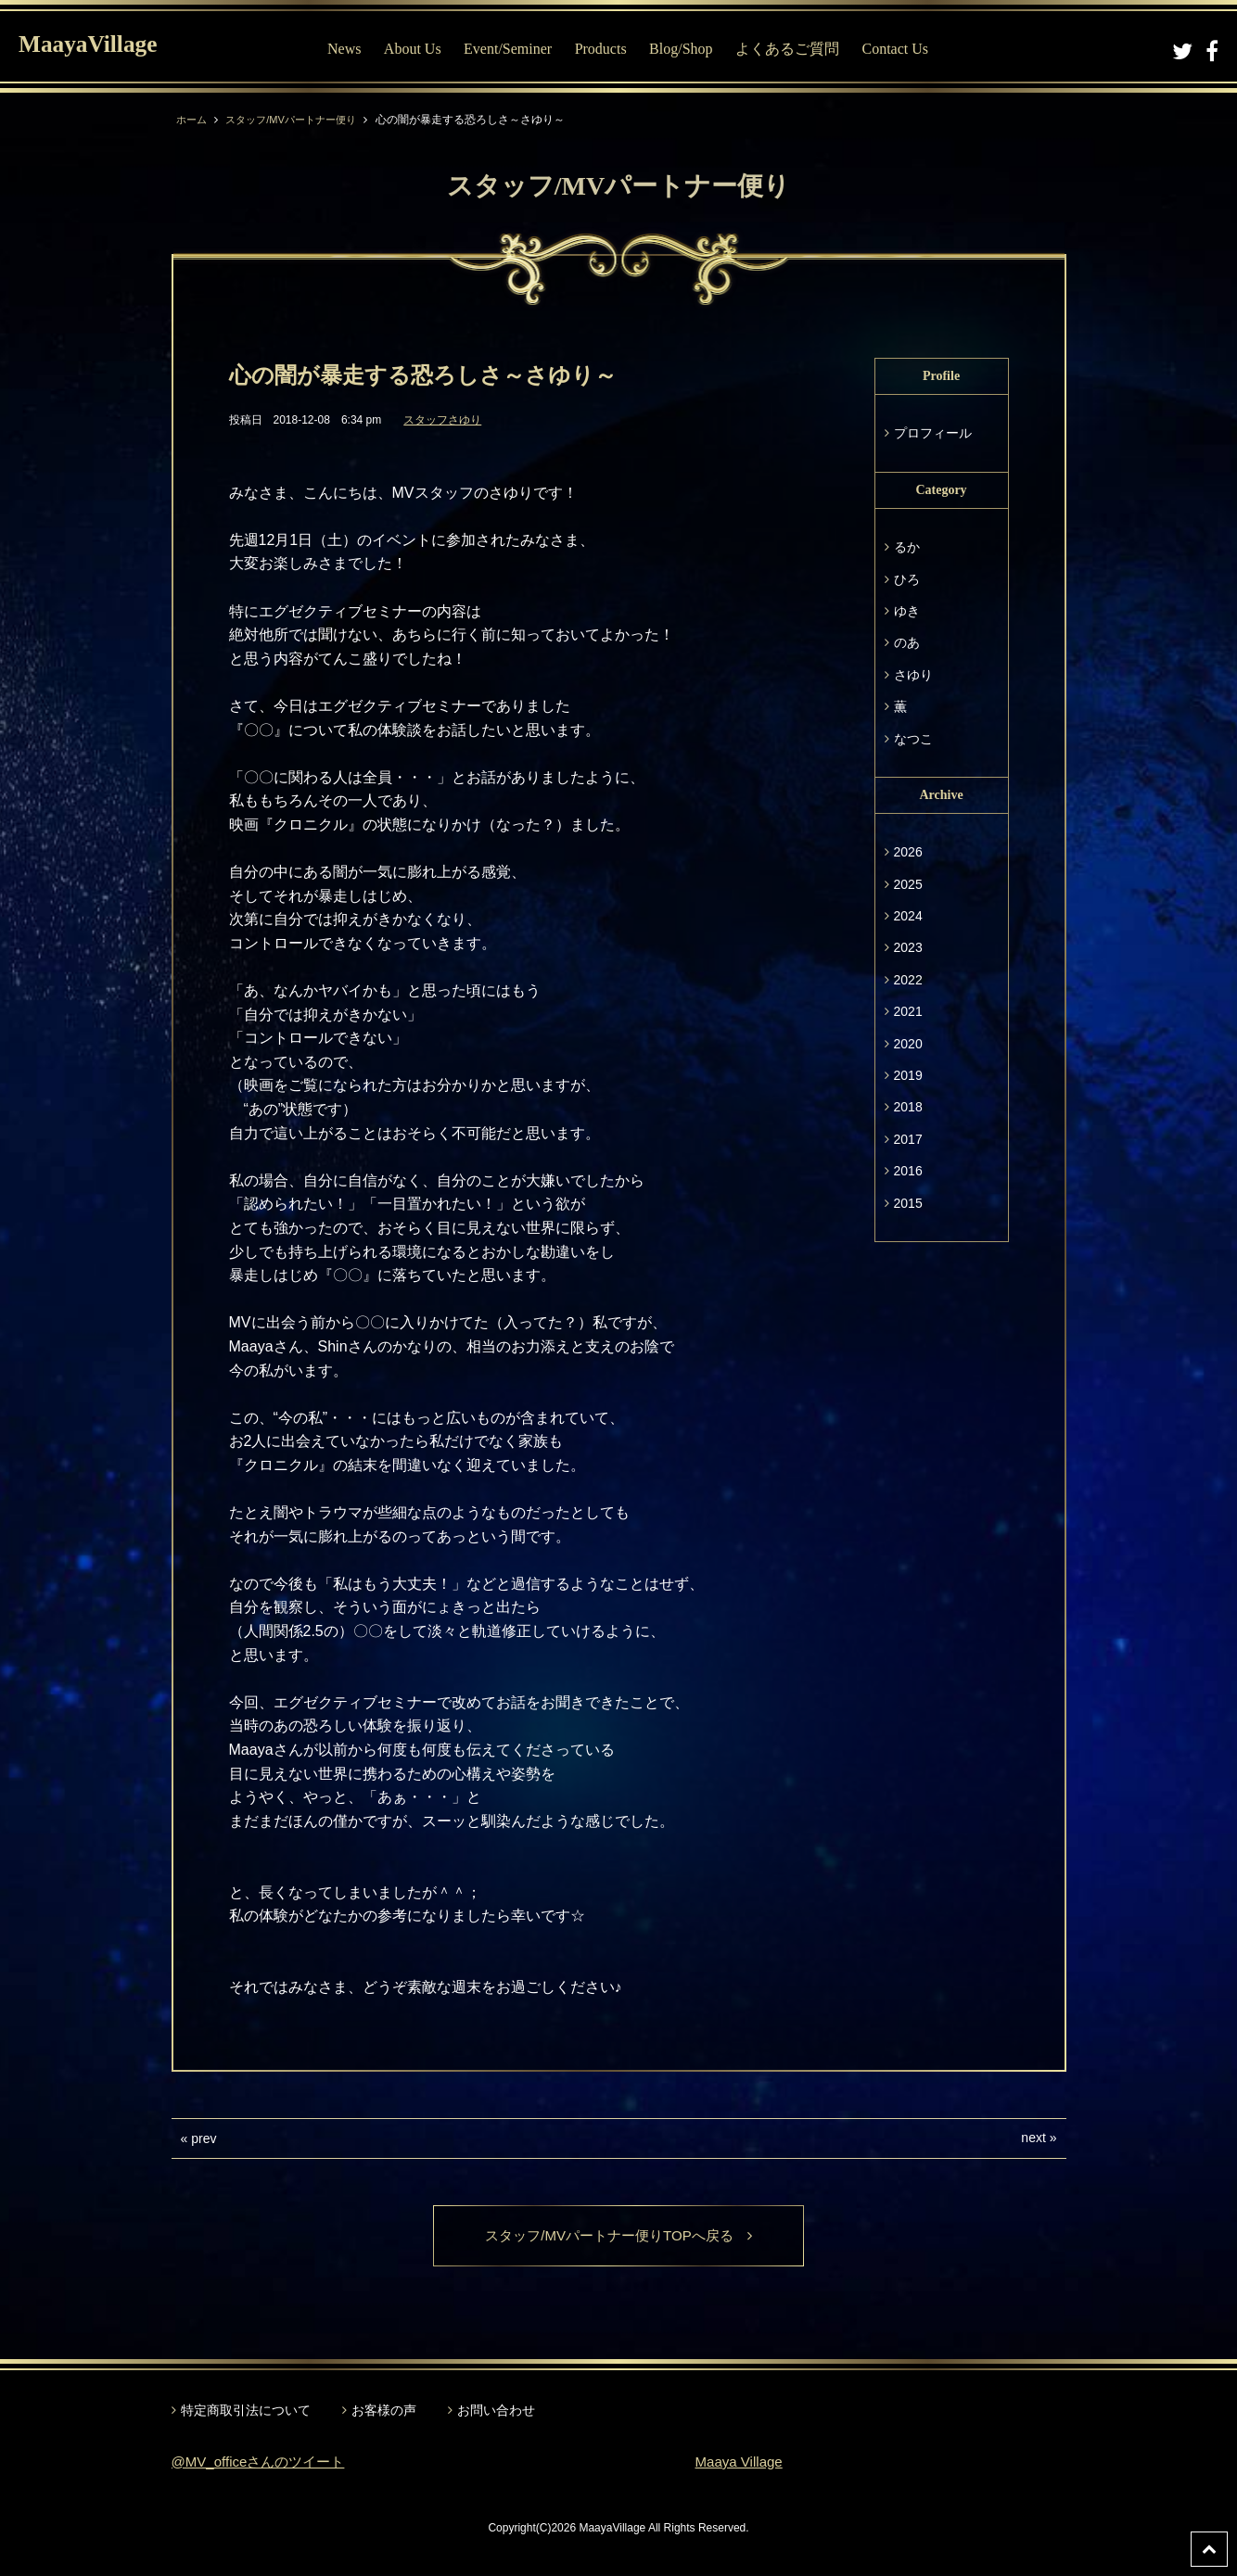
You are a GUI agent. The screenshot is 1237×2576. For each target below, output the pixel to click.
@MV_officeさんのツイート (264, 2462)
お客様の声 (383, 2412)
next (1033, 2137)
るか (907, 546)
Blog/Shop (690, 49)
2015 (908, 1203)
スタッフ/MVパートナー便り (299, 119)
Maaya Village (741, 2462)
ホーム (193, 119)
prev (203, 2138)
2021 (908, 1011)
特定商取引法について (246, 2412)
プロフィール (933, 432)
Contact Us (905, 49)
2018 (908, 1106)
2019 (908, 1075)
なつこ (913, 738)
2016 (908, 1170)
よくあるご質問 (797, 49)
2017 (908, 1139)
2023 (908, 947)
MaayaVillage (101, 47)
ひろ (907, 579)
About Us (423, 49)
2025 (908, 884)
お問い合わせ (496, 2412)
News (354, 49)
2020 (908, 1043)
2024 (908, 915)
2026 (908, 851)
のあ (907, 642)
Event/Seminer (518, 49)
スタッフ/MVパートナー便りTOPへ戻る (618, 2236)
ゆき (907, 610)
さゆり (913, 674)
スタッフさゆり (442, 419)
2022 (908, 979)
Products (611, 49)
